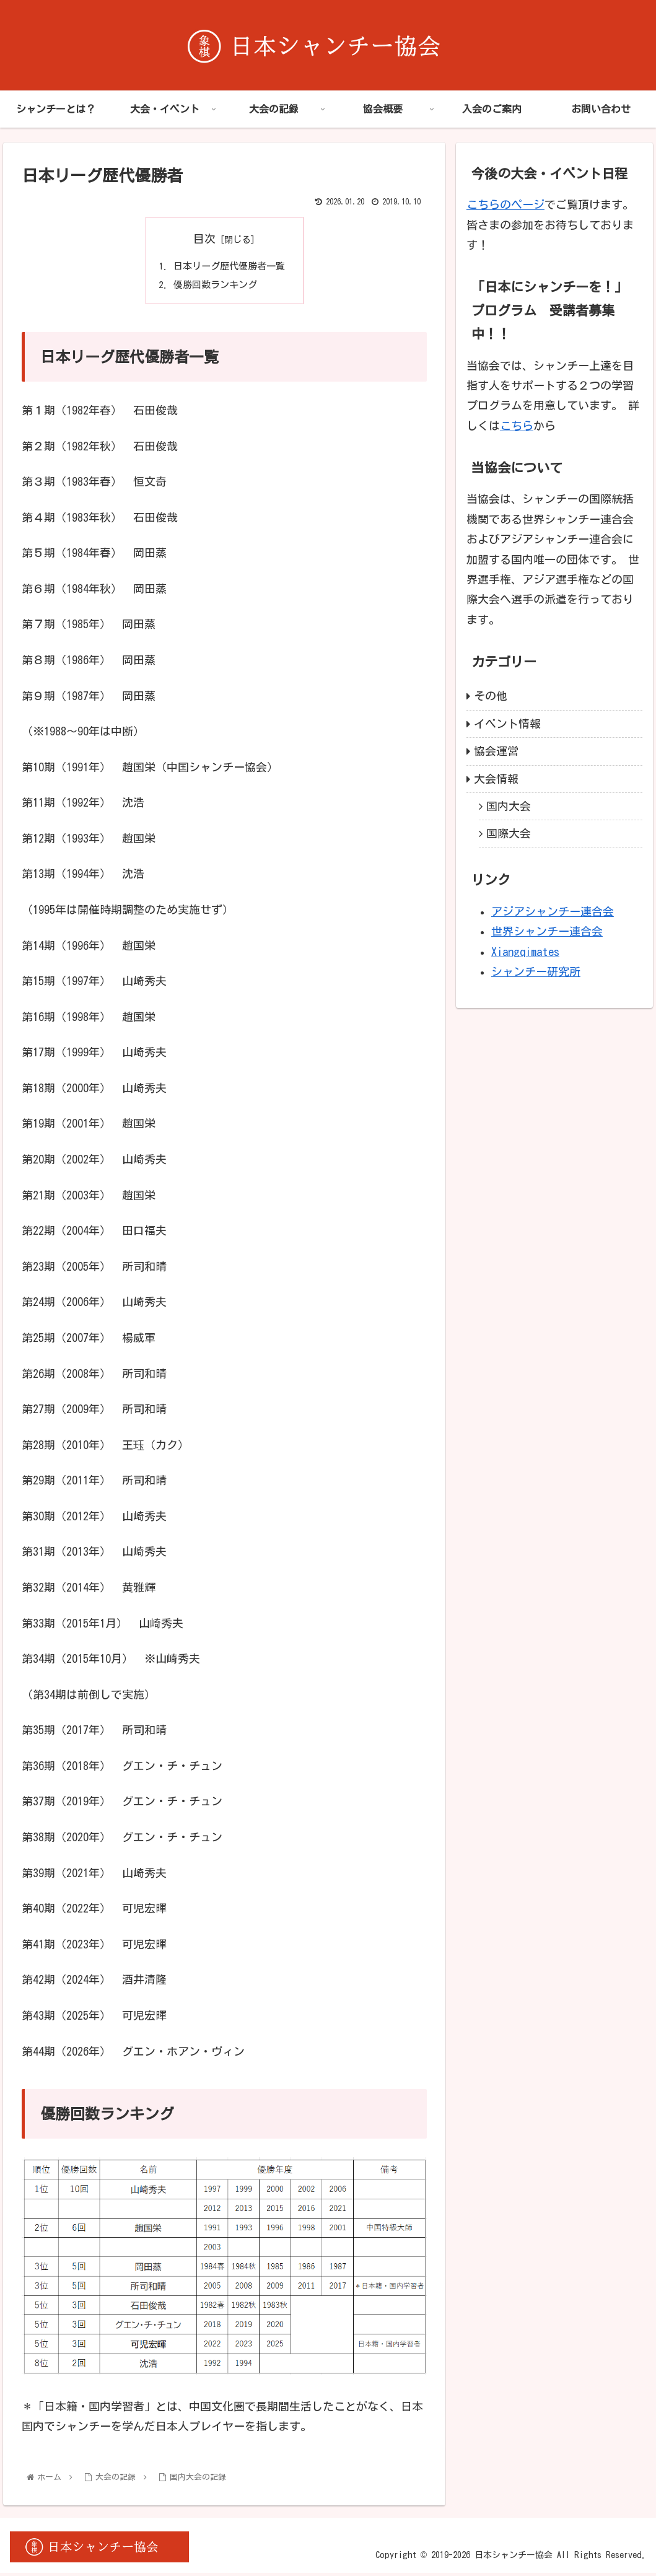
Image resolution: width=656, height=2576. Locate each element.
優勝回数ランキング (214, 287)
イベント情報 (507, 723)
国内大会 (508, 806)
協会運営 (496, 750)
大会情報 (496, 778)
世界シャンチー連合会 (547, 931)
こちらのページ (505, 204)
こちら (516, 425)
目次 (204, 238)
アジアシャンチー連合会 (552, 911)
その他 (490, 695)
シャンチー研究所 (535, 971)
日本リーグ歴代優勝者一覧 (229, 266)
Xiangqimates (525, 951)
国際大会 (508, 833)
